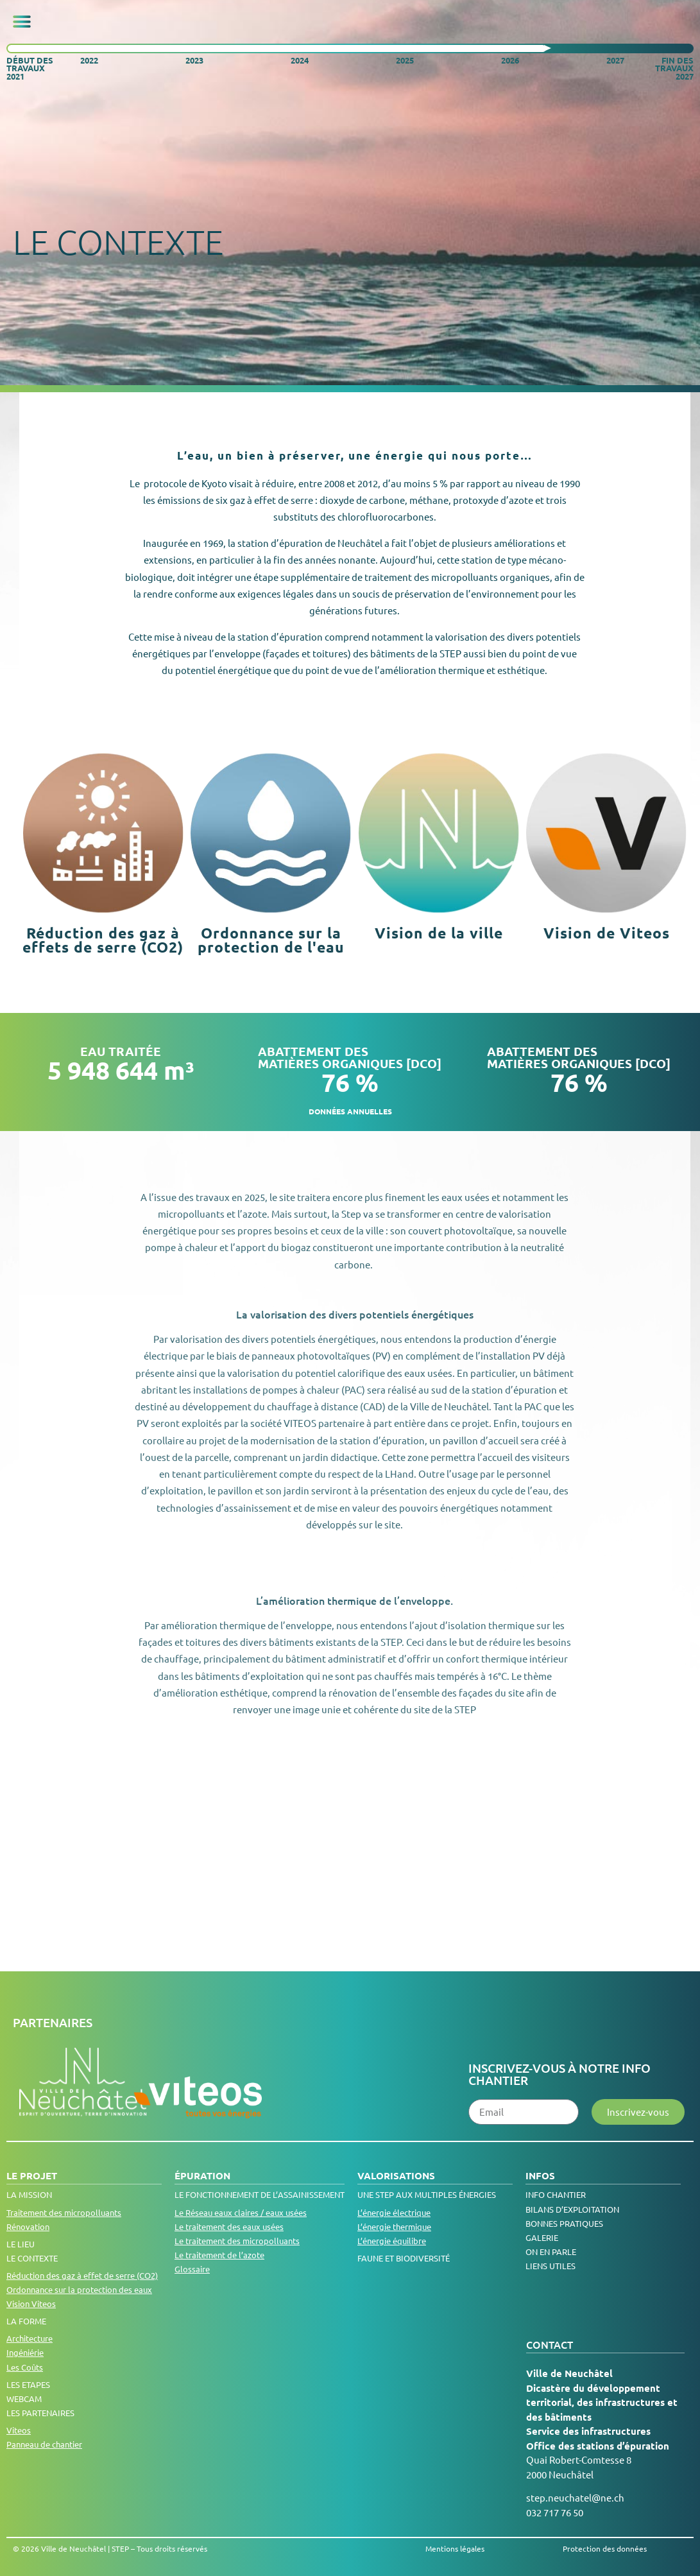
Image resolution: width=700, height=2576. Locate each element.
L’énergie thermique (394, 2226)
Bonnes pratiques (564, 2223)
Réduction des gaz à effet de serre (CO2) (82, 2275)
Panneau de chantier (44, 2444)
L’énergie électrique (394, 2212)
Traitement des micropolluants (63, 2212)
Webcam (24, 2398)
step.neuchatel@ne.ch (575, 2497)
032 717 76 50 (554, 2512)
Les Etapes (28, 2384)
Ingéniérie (25, 2352)
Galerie (541, 2237)
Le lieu (20, 2243)
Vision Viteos (31, 2303)
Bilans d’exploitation (572, 2209)
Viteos (18, 2430)
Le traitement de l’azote (219, 2254)
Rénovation (27, 2226)
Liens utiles (550, 2265)
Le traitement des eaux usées (229, 2226)
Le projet (31, 2175)
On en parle (550, 2251)
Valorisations (396, 2175)
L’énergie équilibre (391, 2240)
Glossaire (192, 2268)
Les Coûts (24, 2367)
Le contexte (32, 2257)
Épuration (202, 2175)
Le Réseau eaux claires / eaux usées (241, 2212)
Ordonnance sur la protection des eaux (79, 2289)
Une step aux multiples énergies (426, 2194)
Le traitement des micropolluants (237, 2240)
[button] (21, 21)
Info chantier (555, 2194)
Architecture (29, 2338)
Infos (540, 2175)
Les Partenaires (40, 2412)
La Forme (26, 2320)
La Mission (29, 2194)
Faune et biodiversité (403, 2257)
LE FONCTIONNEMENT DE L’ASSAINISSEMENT (260, 2194)
